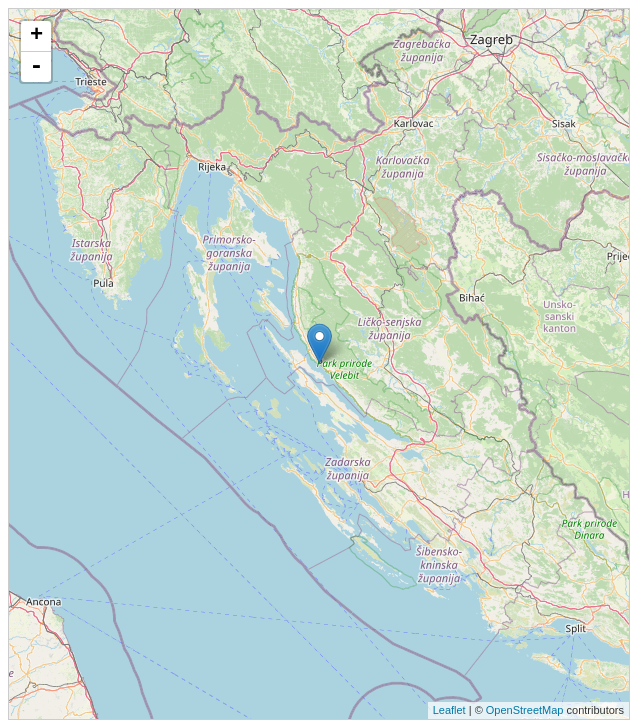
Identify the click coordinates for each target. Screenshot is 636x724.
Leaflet (449, 710)
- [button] (36, 67)
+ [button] (36, 36)
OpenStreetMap (525, 710)
